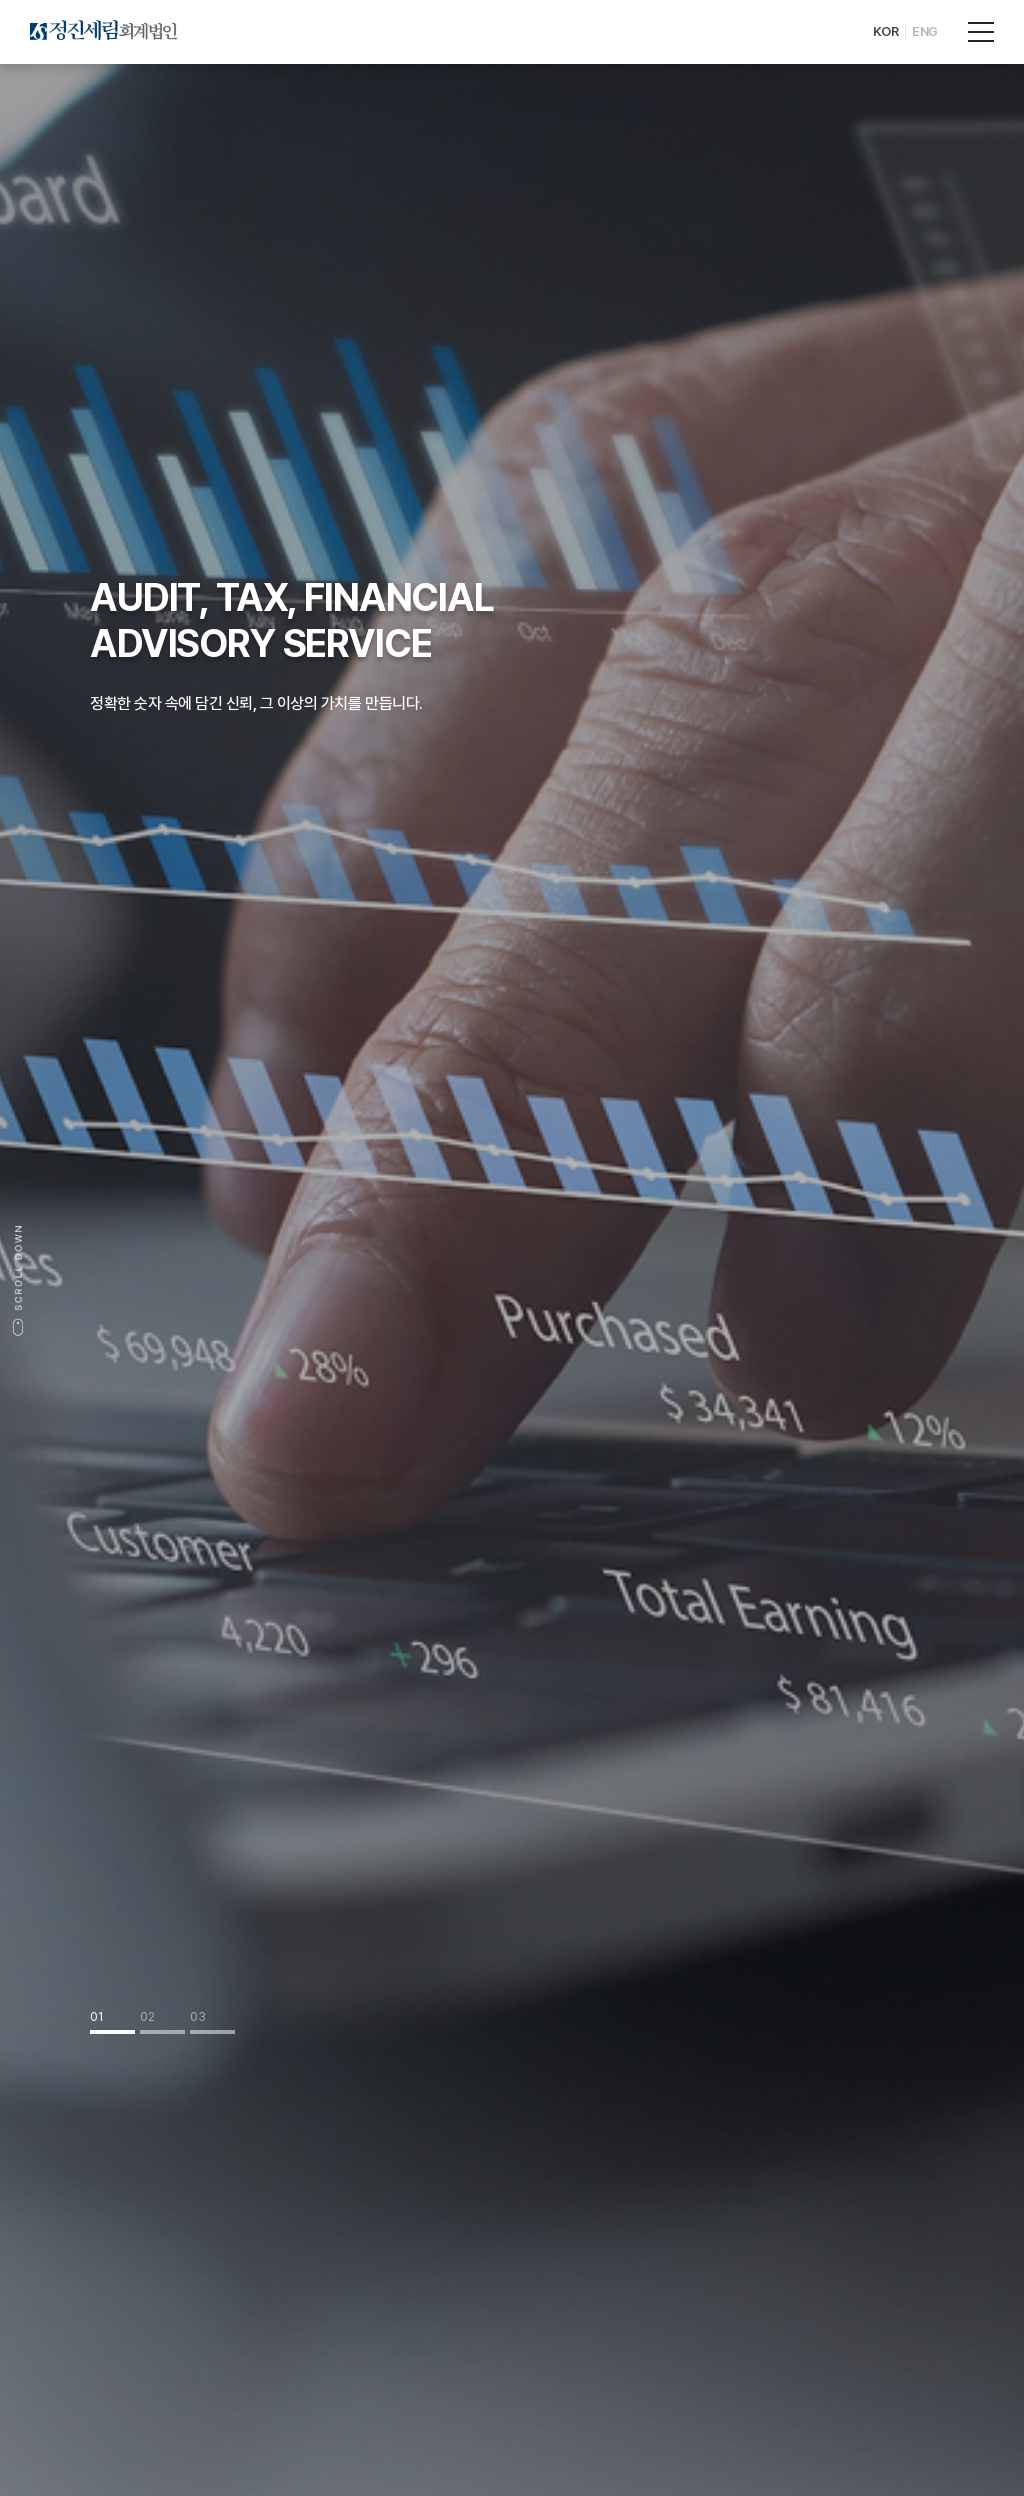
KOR (886, 31)
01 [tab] (96, 2017)
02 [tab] (147, 2017)
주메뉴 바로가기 (0, 0)
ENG (925, 31)
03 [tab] (198, 2017)
